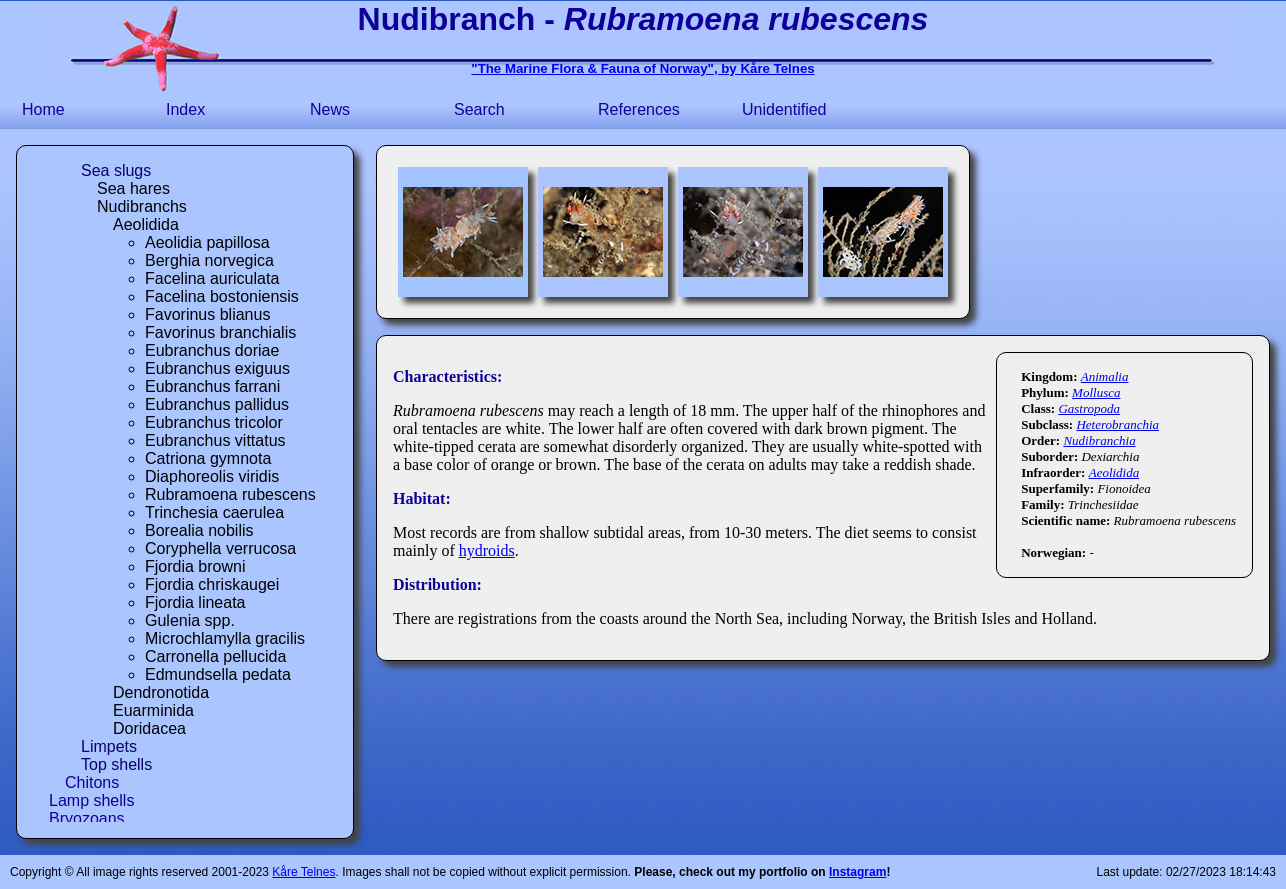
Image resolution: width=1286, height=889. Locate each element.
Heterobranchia (1117, 424)
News (330, 109)
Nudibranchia (1099, 440)
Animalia (1105, 376)
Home (43, 109)
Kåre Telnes (303, 872)
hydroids (487, 550)
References (639, 109)
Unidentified (784, 109)
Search (479, 109)
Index (185, 109)
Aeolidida (1114, 472)
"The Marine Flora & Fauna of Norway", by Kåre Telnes (642, 68)
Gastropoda (1089, 408)
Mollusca (1096, 392)
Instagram (857, 872)
